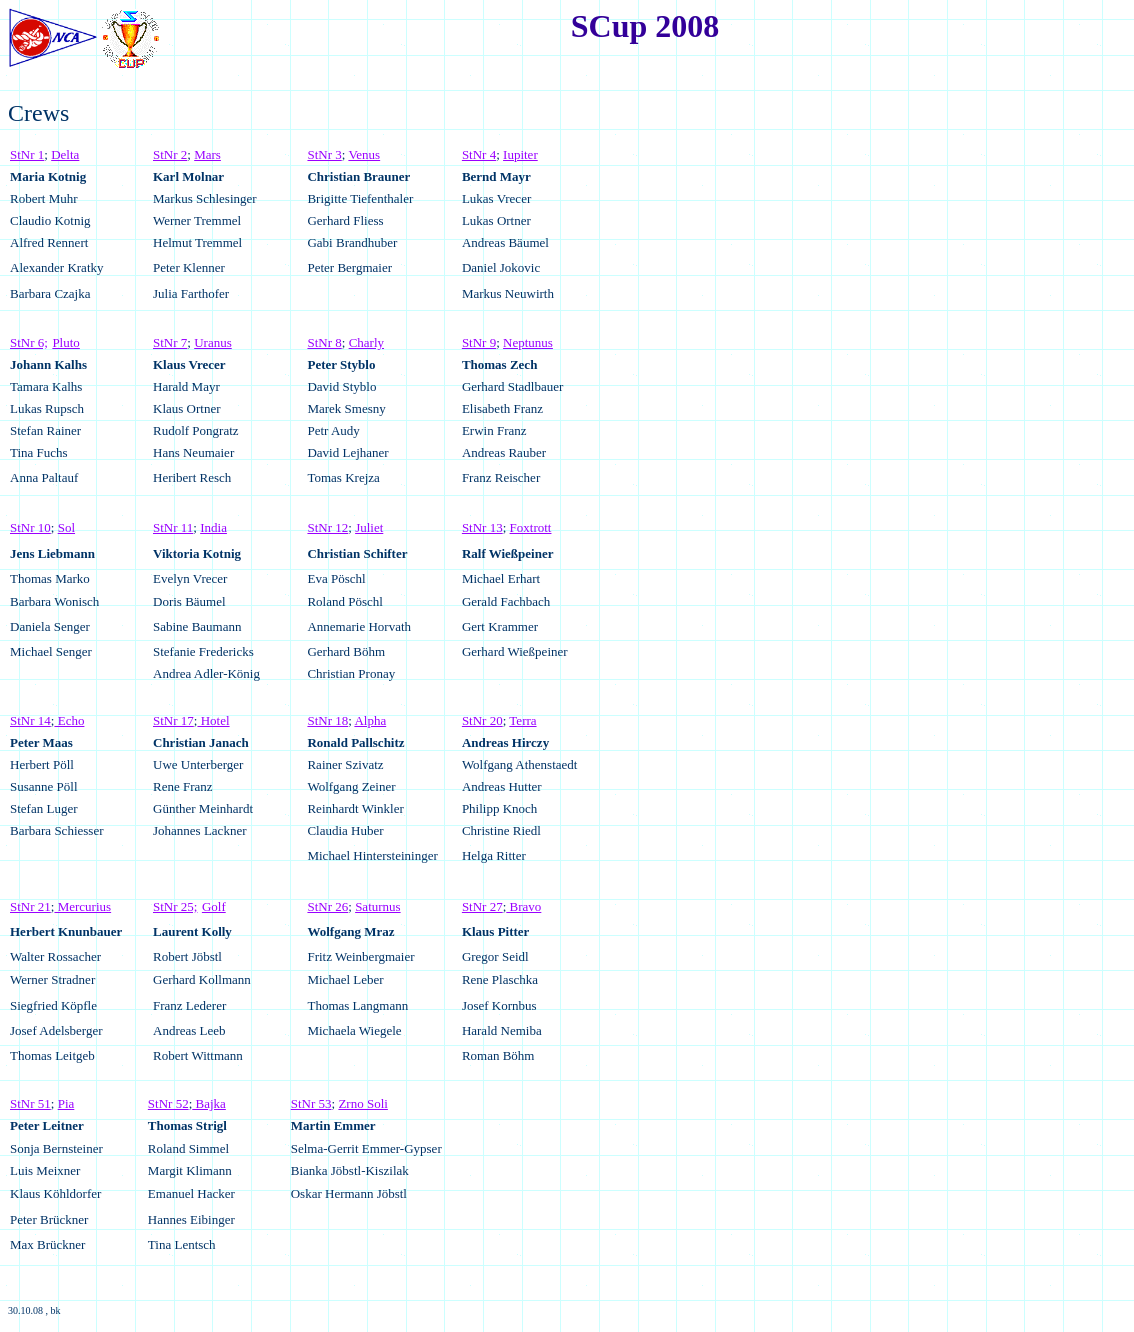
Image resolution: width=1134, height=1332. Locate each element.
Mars (207, 154)
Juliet (369, 527)
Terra (522, 720)
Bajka (209, 1103)
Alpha (370, 720)
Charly (366, 342)
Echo (69, 720)
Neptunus (528, 342)
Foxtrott (531, 527)
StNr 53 (311, 1103)
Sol (66, 527)
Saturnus (378, 906)
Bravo (523, 906)
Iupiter (520, 154)
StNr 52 (168, 1103)
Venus (364, 154)
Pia (66, 1103)
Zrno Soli (362, 1103)
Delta (65, 154)
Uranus (213, 342)
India (213, 527)
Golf (214, 906)
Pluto (65, 342)
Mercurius (82, 906)
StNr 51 (30, 1103)
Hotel (213, 720)
